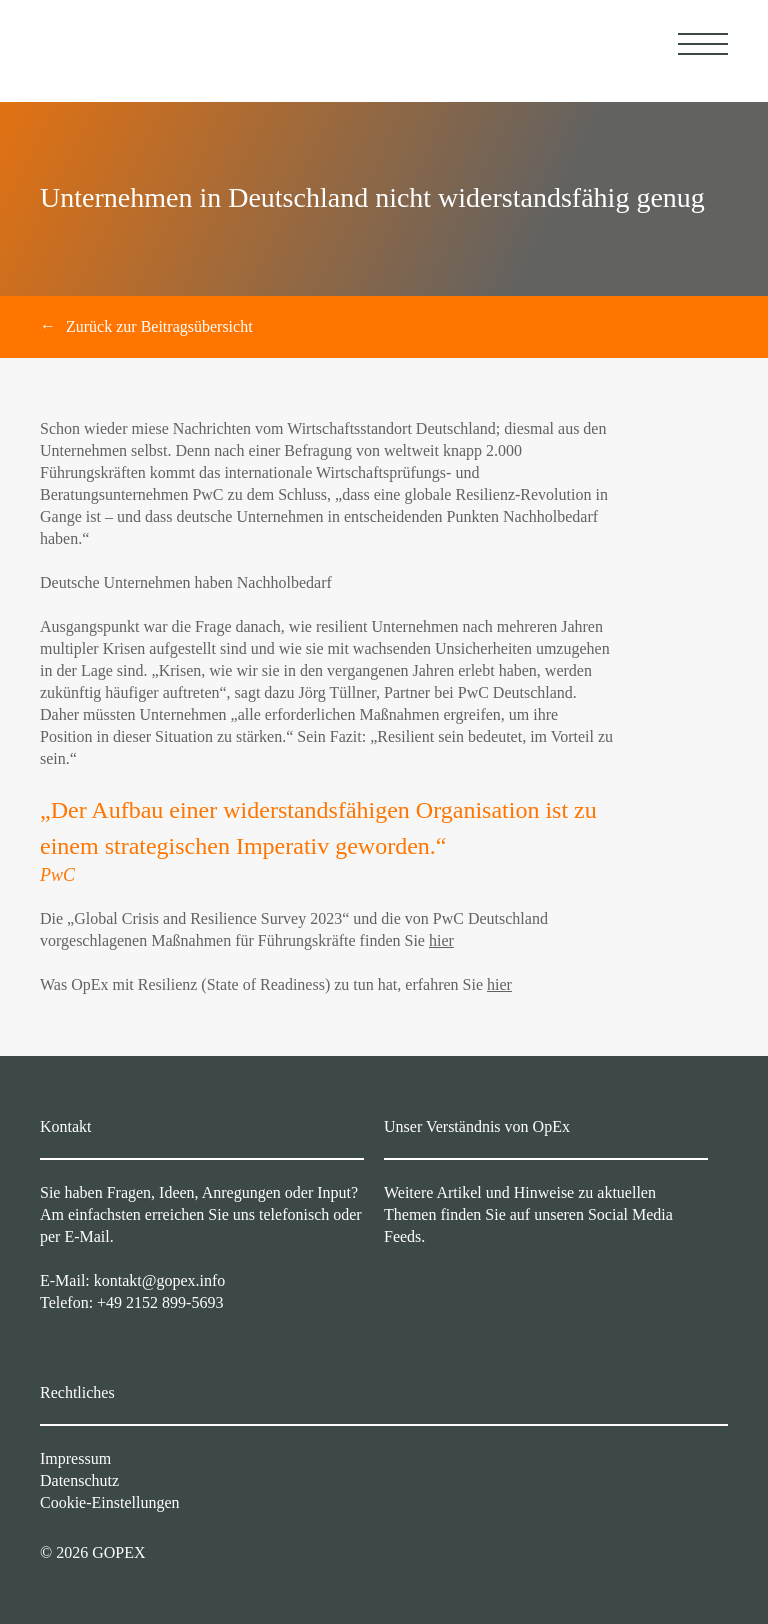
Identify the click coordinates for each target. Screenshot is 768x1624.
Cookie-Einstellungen (110, 1502)
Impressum (75, 1458)
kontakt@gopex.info (160, 1280)
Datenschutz (79, 1480)
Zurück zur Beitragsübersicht (159, 326)
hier (441, 940)
